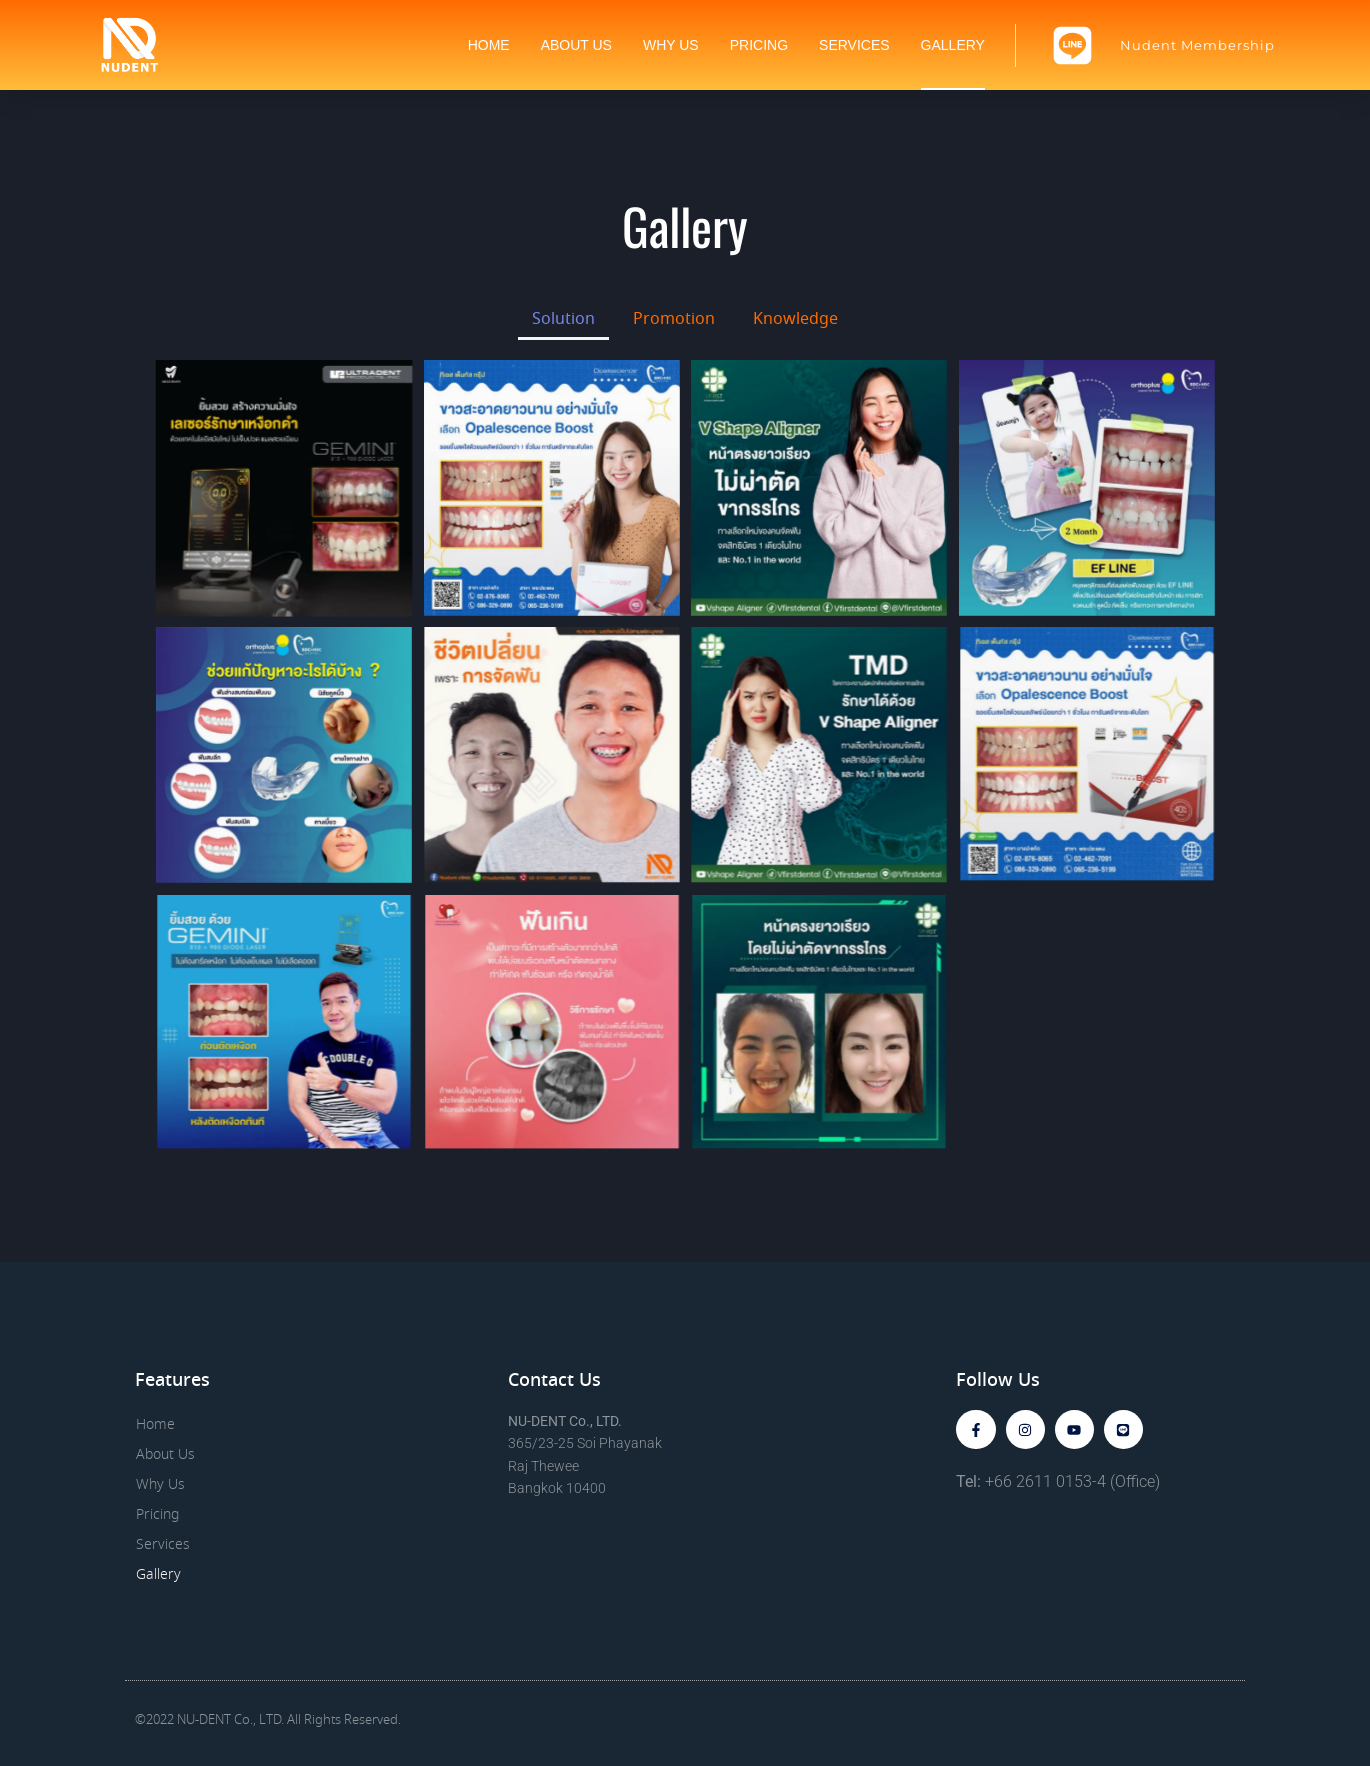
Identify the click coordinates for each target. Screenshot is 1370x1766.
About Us (576, 45)
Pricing (759, 45)
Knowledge (795, 319)
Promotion (674, 319)
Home (489, 45)
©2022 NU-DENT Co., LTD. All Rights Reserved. (268, 1720)
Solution (563, 319)
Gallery (953, 45)
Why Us (671, 45)
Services (854, 45)
